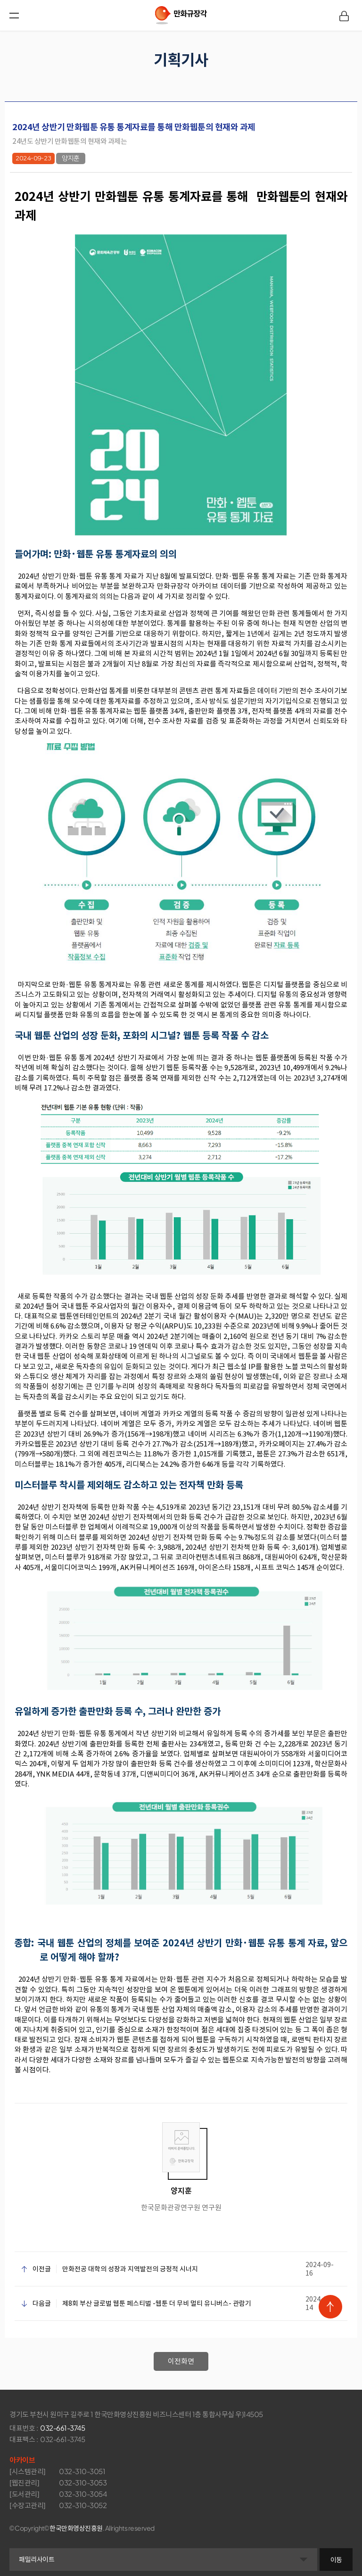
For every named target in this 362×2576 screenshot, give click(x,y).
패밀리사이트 (36, 2555)
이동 (336, 2555)
